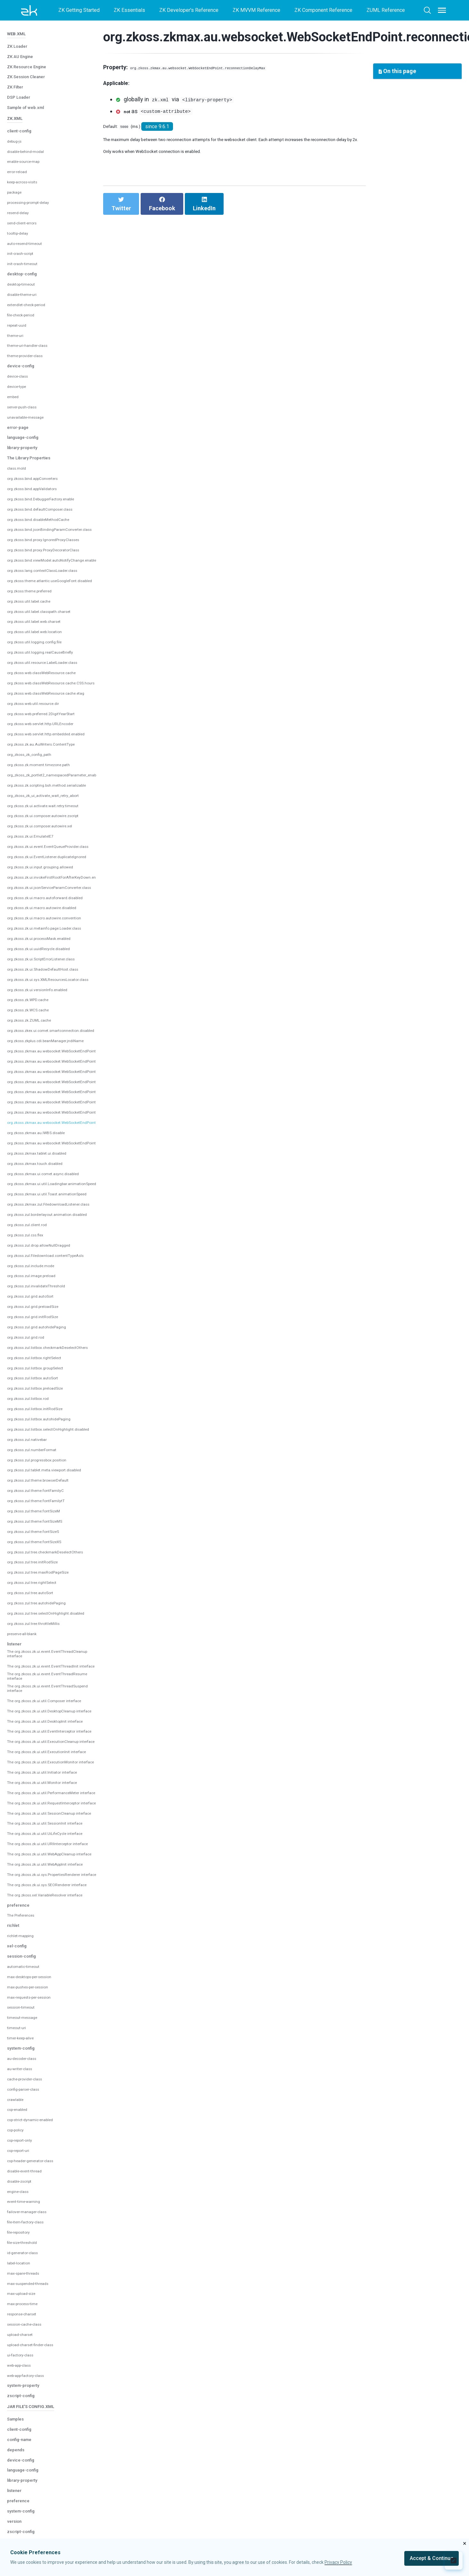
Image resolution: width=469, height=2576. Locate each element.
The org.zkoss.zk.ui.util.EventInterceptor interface (51, 1725)
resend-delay (22, 160)
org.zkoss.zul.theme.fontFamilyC (43, 1437)
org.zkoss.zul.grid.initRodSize (40, 1264)
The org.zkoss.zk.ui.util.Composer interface (44, 1683)
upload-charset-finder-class (38, 2436)
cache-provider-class (31, 2170)
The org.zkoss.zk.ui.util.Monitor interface (41, 1809)
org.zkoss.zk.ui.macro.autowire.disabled (51, 855)
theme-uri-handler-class (34, 292)
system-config (26, 2139)
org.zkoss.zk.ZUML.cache (36, 967)
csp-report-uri (22, 2242)
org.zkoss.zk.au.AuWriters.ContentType (50, 691)
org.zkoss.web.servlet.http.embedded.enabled (59, 681)
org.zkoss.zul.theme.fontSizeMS (43, 1468)
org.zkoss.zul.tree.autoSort (37, 1540)
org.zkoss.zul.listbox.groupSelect (44, 1315)
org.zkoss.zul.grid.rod (31, 1284)
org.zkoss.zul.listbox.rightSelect (43, 1304)
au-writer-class (24, 2160)
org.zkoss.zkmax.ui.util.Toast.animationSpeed (57, 1141)
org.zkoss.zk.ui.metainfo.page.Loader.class (55, 875)
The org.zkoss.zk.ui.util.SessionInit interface (46, 1878)
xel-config (20, 2037)
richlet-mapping (24, 2027)
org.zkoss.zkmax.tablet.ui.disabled (45, 1100)
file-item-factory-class (32, 2313)
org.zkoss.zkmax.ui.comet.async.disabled (53, 1120)
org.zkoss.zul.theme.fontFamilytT (44, 1448)
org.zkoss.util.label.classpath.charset (48, 558)
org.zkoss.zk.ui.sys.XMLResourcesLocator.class (61, 926)
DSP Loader (22, 39)
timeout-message (27, 2109)
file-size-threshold (28, 2334)
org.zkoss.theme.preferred (37, 538)
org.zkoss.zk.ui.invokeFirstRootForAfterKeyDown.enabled (71, 824)
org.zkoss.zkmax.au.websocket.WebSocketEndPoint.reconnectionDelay (87, 1059)
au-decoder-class (27, 2150)
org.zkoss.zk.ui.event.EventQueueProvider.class (60, 793)
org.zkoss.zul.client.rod (33, 1172)
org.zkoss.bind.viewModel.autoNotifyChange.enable (65, 507)
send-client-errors (27, 170)
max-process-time (28, 2395)
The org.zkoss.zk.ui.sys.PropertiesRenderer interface (51, 1952)
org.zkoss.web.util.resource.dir (41, 650)
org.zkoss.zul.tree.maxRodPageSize (47, 1519)
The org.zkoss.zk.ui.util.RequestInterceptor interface (50, 1846)
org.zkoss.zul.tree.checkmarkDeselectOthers (57, 1499)
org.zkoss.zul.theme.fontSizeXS (43, 1488)
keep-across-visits (28, 129)
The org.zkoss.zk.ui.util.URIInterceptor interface (49, 1906)
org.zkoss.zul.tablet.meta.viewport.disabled (55, 1417)
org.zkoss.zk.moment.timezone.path (47, 712)
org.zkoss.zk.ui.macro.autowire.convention (54, 865)
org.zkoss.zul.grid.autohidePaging (45, 1274)
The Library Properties (36, 404)
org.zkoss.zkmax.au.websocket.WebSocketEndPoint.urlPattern (77, 1090)
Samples (18, 2515)
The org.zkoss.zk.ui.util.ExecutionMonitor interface (47, 1777)
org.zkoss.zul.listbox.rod (34, 1345)
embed (15, 344)
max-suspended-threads (34, 2374)
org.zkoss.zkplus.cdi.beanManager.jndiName (56, 988)
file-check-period (26, 262)
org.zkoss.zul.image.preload (38, 1223)
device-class (21, 323)
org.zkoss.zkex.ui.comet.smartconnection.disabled (63, 977)
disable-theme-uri (27, 241)
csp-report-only (24, 2232)
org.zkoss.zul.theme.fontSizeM (42, 1458)
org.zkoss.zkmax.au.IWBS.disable (44, 1080)
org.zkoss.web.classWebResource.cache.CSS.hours (65, 630)
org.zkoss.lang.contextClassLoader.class (53, 517)
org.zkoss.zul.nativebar (33, 1387)
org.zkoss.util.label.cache (35, 548)
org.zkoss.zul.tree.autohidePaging (45, 1550)
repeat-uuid (20, 272)
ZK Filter (18, 29)
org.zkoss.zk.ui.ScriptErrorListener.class (52, 906)
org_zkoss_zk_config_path (38, 701)
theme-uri (18, 282)
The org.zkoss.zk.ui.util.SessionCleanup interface (51, 1864)
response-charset (27, 2405)
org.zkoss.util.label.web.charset (42, 568)
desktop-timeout (26, 231)
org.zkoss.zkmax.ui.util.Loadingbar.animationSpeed (63, 1131)
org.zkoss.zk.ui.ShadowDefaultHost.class (53, 916)
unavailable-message (31, 364)
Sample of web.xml (31, 49)
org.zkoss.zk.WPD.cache (34, 947)
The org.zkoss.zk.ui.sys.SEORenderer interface (49, 1969)
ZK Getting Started (79, 10)
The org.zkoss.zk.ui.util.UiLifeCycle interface (46, 1892)
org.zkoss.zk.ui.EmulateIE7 (37, 783)
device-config (25, 312)
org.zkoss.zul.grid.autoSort (37, 1243)
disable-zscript (24, 2272)
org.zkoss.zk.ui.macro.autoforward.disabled (55, 844)
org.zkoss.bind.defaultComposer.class (50, 456)
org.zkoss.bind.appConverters (40, 425)
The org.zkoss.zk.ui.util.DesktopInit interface (46, 1711)
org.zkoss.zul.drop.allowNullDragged (48, 1192)
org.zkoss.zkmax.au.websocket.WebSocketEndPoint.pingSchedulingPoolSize (93, 1028)
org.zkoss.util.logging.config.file (42, 589)
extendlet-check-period (33, 252)
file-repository (23, 2324)
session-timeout (25, 2098)
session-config (27, 2047)
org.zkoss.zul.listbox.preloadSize (44, 1335)
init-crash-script (25, 200)
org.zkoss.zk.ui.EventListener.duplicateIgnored (59, 804)
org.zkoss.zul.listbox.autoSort (40, 1325)
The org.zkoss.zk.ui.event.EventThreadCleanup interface (54, 1605)
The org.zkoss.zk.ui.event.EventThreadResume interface (54, 1645)
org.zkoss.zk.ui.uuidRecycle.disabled (48, 896)
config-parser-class (29, 2180)
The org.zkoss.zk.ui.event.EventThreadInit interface (48, 1625)
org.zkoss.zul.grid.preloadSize (41, 1253)
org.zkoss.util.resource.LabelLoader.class (53, 609)
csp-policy (19, 2221)
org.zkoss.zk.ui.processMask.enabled (49, 885)
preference (21, 1996)
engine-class (21, 2282)
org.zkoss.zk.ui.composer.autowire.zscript (54, 763)
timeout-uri (19, 2119)
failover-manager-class (33, 2303)
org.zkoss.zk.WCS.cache (34, 957)
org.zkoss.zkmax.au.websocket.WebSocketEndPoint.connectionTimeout (87, 998)
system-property (29, 2476)
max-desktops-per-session (38, 2068)
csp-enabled (21, 2201)
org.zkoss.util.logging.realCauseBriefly (50, 599)
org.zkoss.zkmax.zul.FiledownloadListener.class (61, 1151)
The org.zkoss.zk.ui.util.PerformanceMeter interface (49, 1826)
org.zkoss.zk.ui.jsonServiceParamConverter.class (62, 834)
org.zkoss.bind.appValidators (39, 436)
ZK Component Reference (323, 10)
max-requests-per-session (37, 2088)
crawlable (18, 2190)
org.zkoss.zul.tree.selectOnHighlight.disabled (58, 1560)
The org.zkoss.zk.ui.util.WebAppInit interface (46, 1934)
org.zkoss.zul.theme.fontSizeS (41, 1479)
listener (17, 1590)
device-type (20, 333)
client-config (23, 77)
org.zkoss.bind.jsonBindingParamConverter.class (61, 476)
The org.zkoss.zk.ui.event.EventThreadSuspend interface (55, 1666)
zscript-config (26, 2486)
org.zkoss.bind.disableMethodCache (48, 466)
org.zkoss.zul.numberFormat (38, 1396)
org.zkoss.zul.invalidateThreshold (44, 1233)
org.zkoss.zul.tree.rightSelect (39, 1529)
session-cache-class (30, 2416)
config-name (23, 2535)
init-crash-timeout (27, 211)
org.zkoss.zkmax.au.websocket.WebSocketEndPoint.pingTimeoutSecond (88, 1018)
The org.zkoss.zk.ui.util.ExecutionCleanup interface (48, 1743)
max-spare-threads (28, 2364)
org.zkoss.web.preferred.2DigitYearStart (52, 660)
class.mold (19, 415)
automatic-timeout (27, 2058)
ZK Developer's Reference (188, 10)
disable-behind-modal (31, 98)
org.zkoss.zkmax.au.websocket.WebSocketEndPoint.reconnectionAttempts (91, 1049)
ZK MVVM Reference (256, 10)
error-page (21, 374)
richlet (15, 2016)
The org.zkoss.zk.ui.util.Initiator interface (41, 1795)
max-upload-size (26, 2385)
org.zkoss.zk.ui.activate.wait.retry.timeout (52, 752)
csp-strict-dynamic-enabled (38, 2211)
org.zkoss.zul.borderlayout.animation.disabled (58, 1161)
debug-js (17, 88)
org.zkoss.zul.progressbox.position (46, 1407)
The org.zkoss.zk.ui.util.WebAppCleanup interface (51, 1920)
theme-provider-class (31, 303)
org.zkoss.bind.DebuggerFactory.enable (51, 446)
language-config (28, 384)
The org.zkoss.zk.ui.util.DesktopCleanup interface (51, 1697)
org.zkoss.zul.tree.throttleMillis (42, 1571)
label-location (22, 2354)
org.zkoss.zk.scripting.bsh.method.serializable (59, 732)
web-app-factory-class (33, 2466)
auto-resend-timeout (30, 190)
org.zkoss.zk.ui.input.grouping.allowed (49, 814)
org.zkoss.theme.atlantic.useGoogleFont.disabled (62, 528)
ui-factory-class (25, 2446)
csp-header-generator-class (38, 2252)
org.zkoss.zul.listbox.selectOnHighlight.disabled (61, 1376)
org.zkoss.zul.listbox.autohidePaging (48, 1366)
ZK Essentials (129, 10)
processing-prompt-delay (35, 149)
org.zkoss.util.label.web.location (42, 579)
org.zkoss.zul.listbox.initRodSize (43, 1356)
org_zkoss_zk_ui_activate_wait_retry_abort (57, 742)
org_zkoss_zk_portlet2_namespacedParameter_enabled (71, 722)
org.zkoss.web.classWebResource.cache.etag (58, 640)
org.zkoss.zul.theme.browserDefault (47, 1427)
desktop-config (27, 220)
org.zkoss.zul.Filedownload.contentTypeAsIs (57, 1203)
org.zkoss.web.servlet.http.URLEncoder (51, 671)
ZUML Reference (385, 10)
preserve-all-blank (27, 1580)
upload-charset (24, 2426)
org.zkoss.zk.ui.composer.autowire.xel (49, 773)
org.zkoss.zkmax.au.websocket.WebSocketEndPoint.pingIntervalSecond (88, 1008)
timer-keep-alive (25, 2129)
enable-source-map (29, 108)
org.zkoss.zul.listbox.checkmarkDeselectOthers (60, 1295)
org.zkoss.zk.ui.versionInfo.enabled (46, 936)
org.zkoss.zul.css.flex (31, 1182)
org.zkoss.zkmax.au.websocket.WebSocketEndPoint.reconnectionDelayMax (92, 1069)
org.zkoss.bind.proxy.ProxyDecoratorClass (54, 497)
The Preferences (26, 2006)
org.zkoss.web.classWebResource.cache (53, 620)
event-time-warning (29, 2293)
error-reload (20, 119)
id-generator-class (28, 2344)
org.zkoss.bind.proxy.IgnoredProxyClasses (55, 487)
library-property (27, 394)
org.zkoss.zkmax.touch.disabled (43, 1111)
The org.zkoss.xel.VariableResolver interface (46, 1983)
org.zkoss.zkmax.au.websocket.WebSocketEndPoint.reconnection (80, 1039)
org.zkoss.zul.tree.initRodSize (40, 1509)
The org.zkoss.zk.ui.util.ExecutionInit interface (47, 1760)
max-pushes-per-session (35, 2078)
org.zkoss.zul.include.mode (37, 1212)
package (16, 139)
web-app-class (24, 2456)
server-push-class (27, 354)
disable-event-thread (30, 2262)
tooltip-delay (21, 180)
